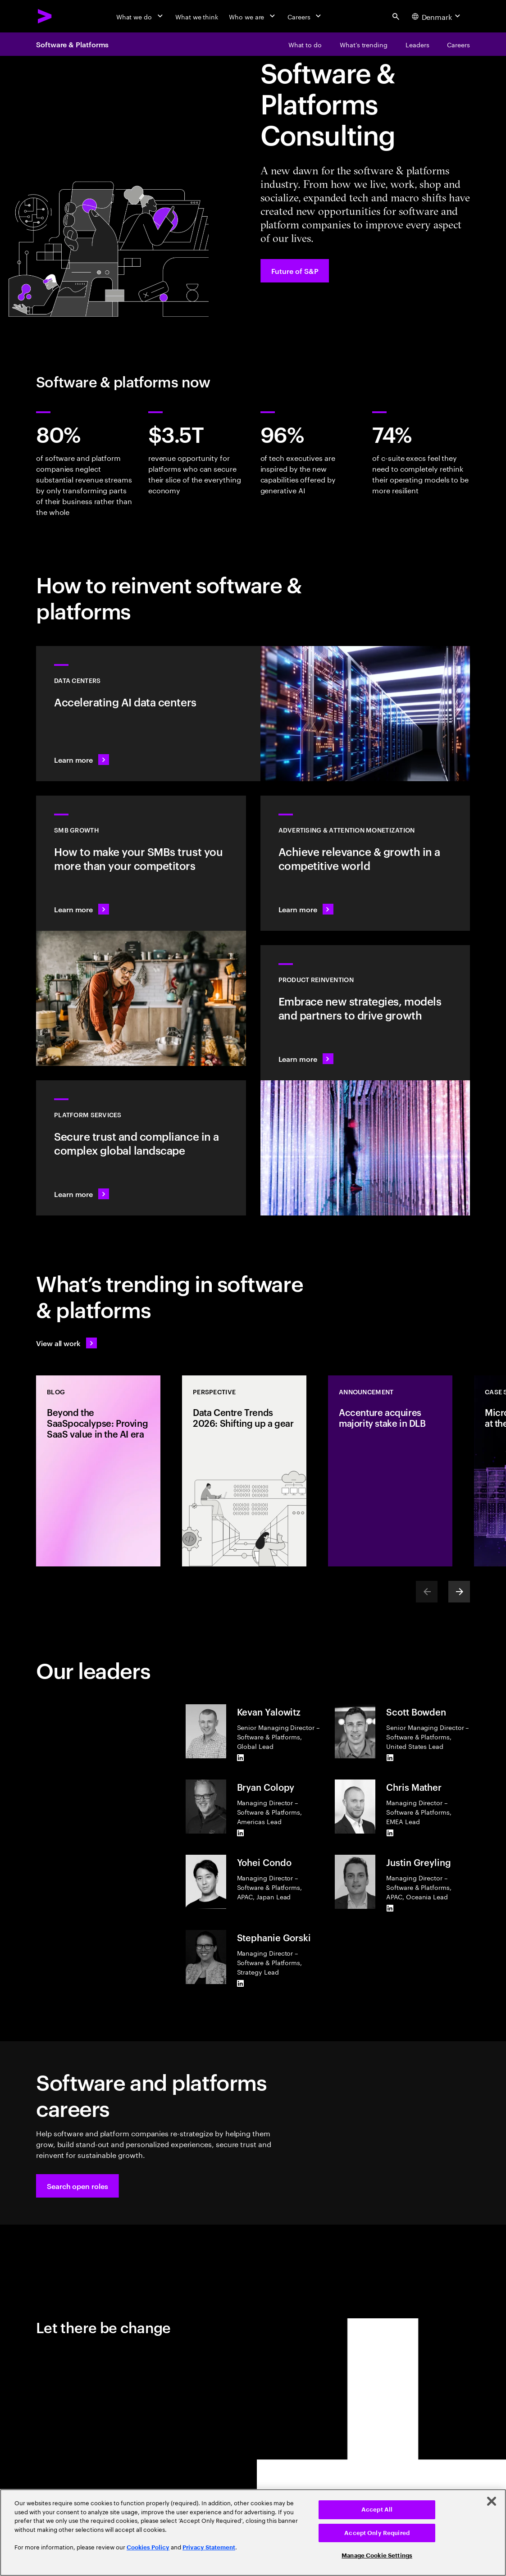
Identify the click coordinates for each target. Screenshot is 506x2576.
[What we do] (140, 16)
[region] (253, 2532)
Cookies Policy (148, 2547)
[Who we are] (252, 16)
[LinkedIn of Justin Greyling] (390, 1908)
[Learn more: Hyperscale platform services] (141, 1147)
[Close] (491, 2501)
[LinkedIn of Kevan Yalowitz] (240, 1758)
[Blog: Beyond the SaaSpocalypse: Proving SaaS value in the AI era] (98, 1470)
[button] (77, 2186)
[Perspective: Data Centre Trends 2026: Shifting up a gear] (244, 1470)
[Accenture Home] (45, 16)
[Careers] (305, 16)
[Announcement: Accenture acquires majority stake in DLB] (390, 1470)
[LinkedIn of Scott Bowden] (390, 1758)
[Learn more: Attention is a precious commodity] (365, 863)
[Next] (459, 1591)
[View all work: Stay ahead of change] (66, 1343)
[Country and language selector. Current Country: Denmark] (437, 16)
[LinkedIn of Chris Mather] (390, 1833)
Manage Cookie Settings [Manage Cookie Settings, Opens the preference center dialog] (377, 2555)
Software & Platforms (72, 44)
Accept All (376, 2509)
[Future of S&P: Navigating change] (294, 270)
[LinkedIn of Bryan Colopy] (240, 1833)
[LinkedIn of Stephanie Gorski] (240, 1983)
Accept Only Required (377, 2533)
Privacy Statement (208, 2547)
